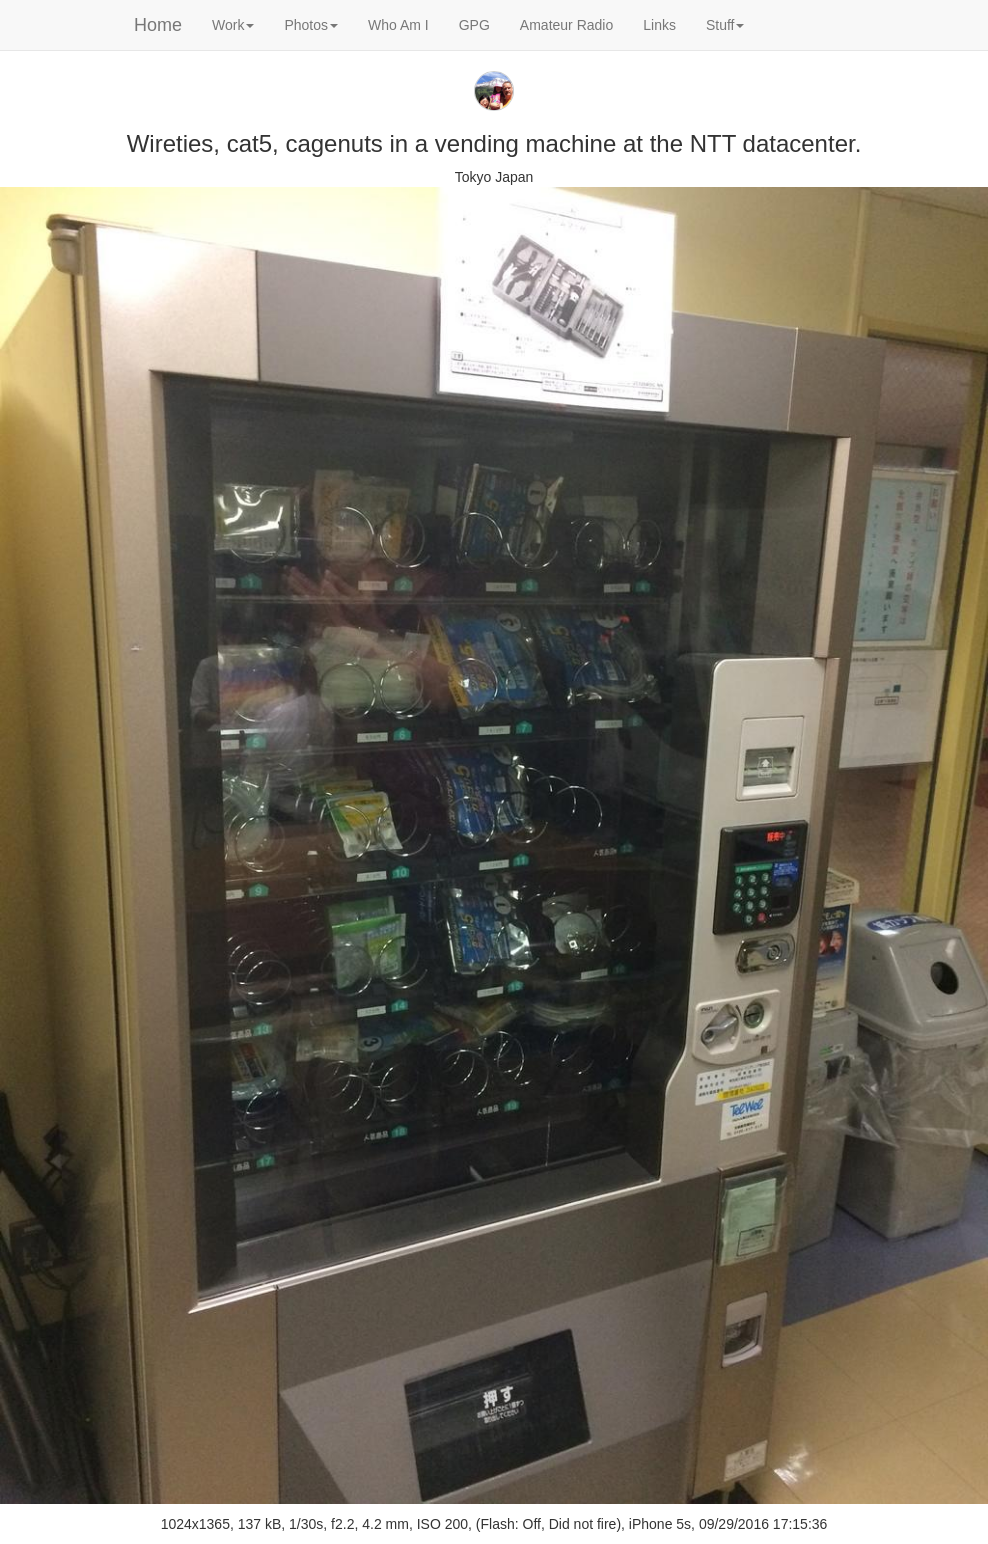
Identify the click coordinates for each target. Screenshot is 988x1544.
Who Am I (398, 25)
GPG (474, 25)
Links (659, 25)
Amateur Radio (566, 25)
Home (158, 25)
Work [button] (233, 25)
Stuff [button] (725, 25)
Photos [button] (311, 25)
